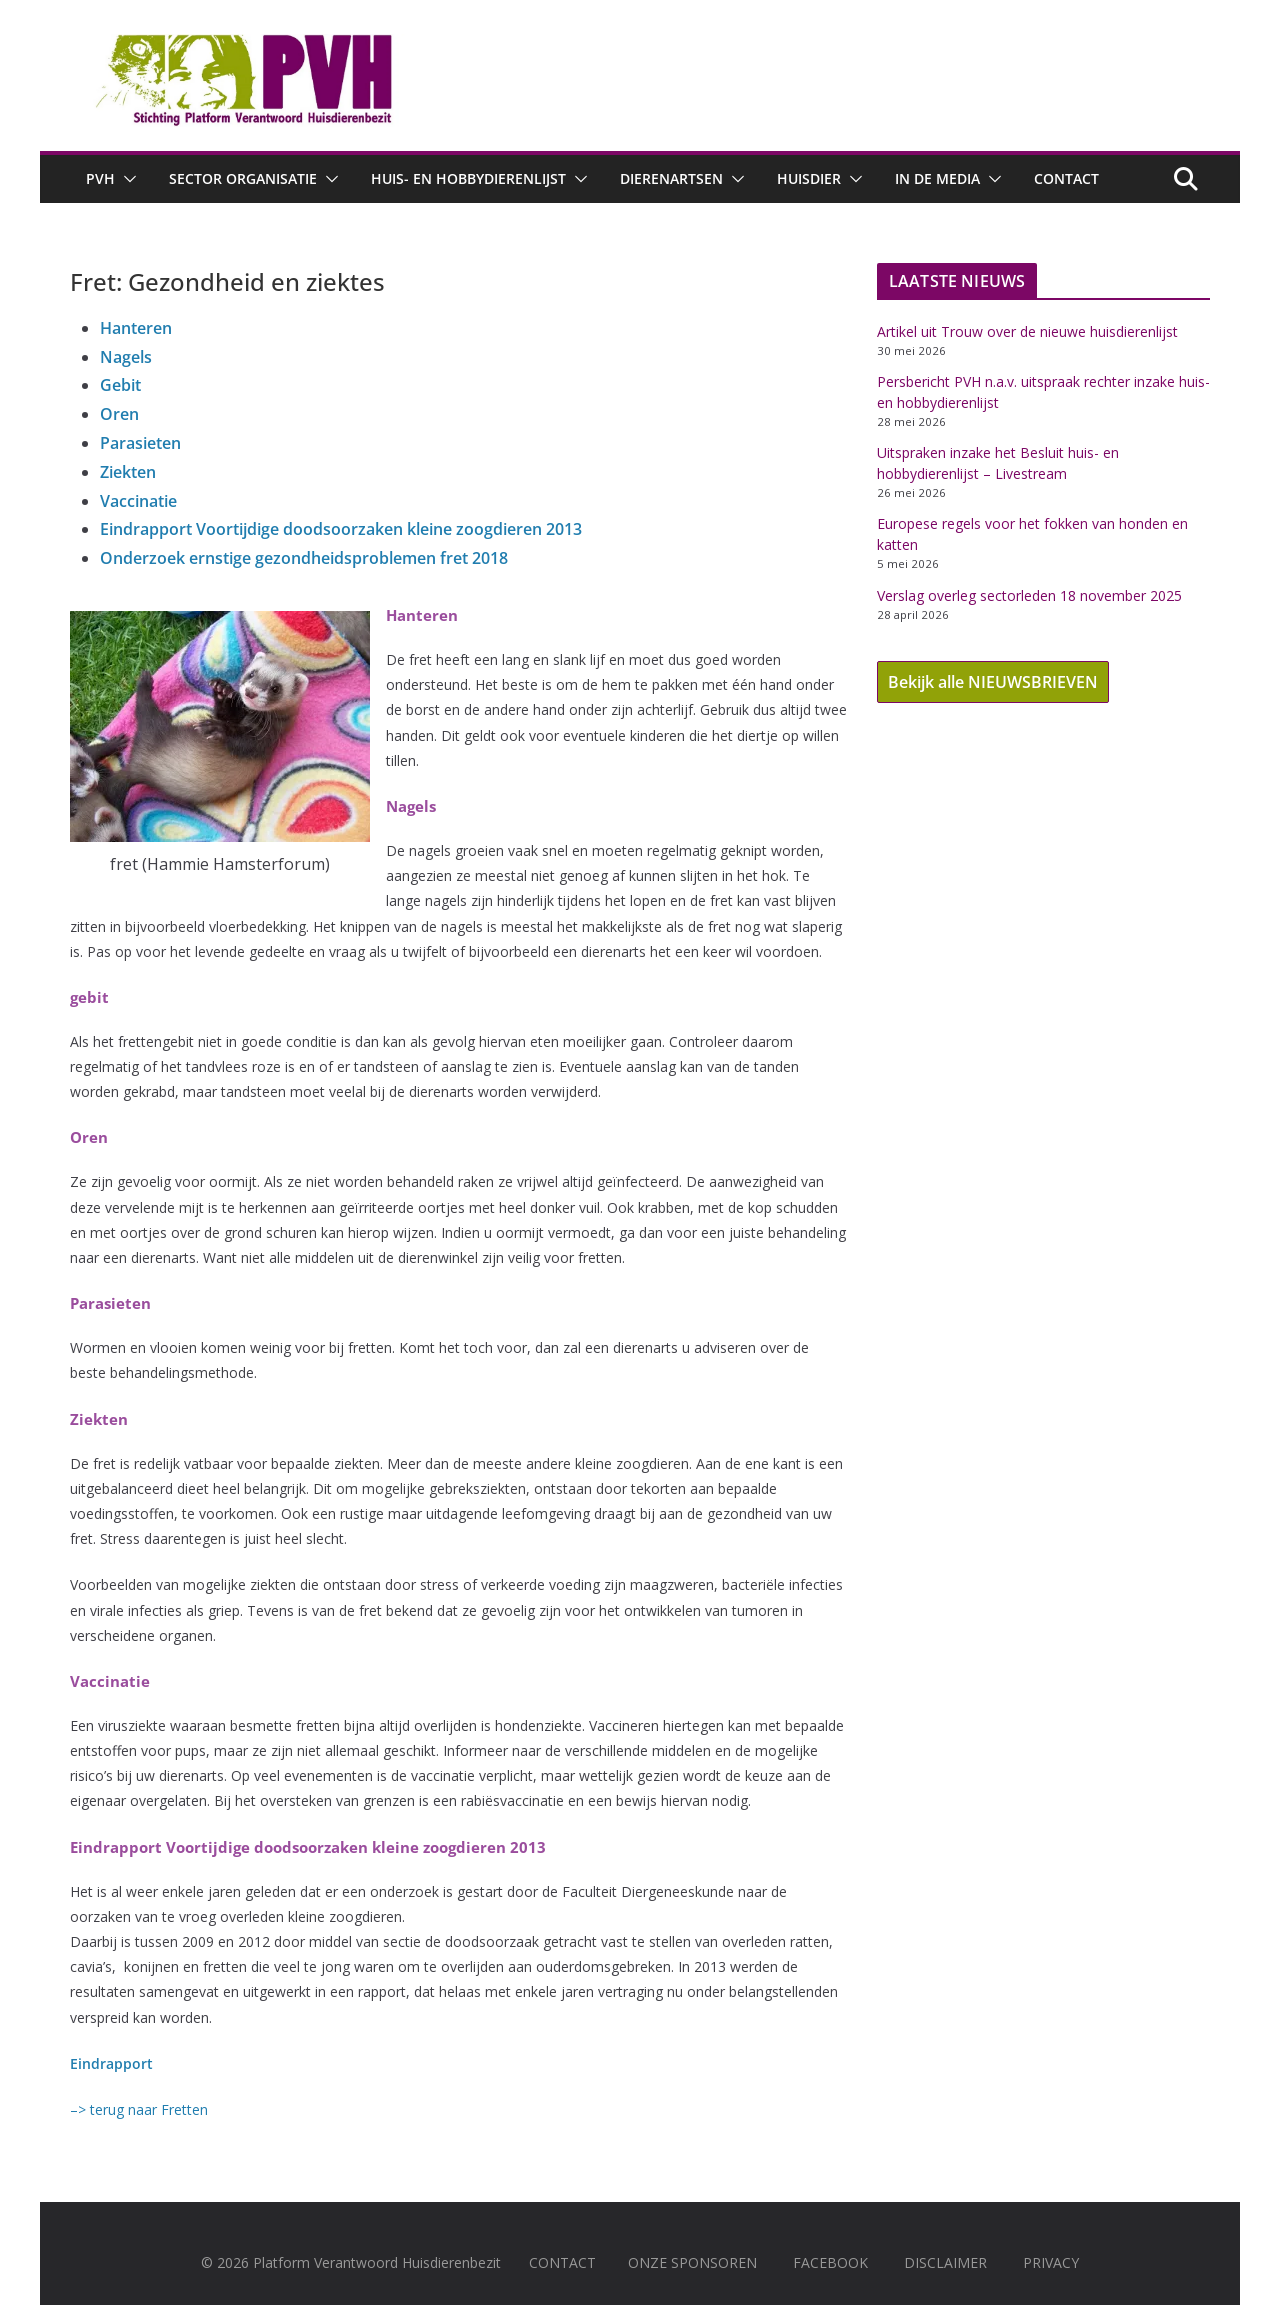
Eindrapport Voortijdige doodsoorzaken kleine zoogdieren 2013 (341, 529)
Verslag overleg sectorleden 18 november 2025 (1029, 595)
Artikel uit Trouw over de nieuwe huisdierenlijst (1027, 331)
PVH (100, 178)
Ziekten (128, 472)
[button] (126, 179)
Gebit (120, 385)
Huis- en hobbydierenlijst (468, 178)
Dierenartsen (671, 178)
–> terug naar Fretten (139, 2109)
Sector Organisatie (243, 178)
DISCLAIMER (945, 2262)
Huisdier (809, 178)
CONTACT (562, 2262)
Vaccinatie (138, 501)
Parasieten (140, 443)
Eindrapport (111, 2063)
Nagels (126, 357)
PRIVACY (1051, 2262)
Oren (119, 414)
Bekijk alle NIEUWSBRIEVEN (993, 682)
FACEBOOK (830, 2262)
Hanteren (136, 328)
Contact (1066, 178)
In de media (937, 178)
